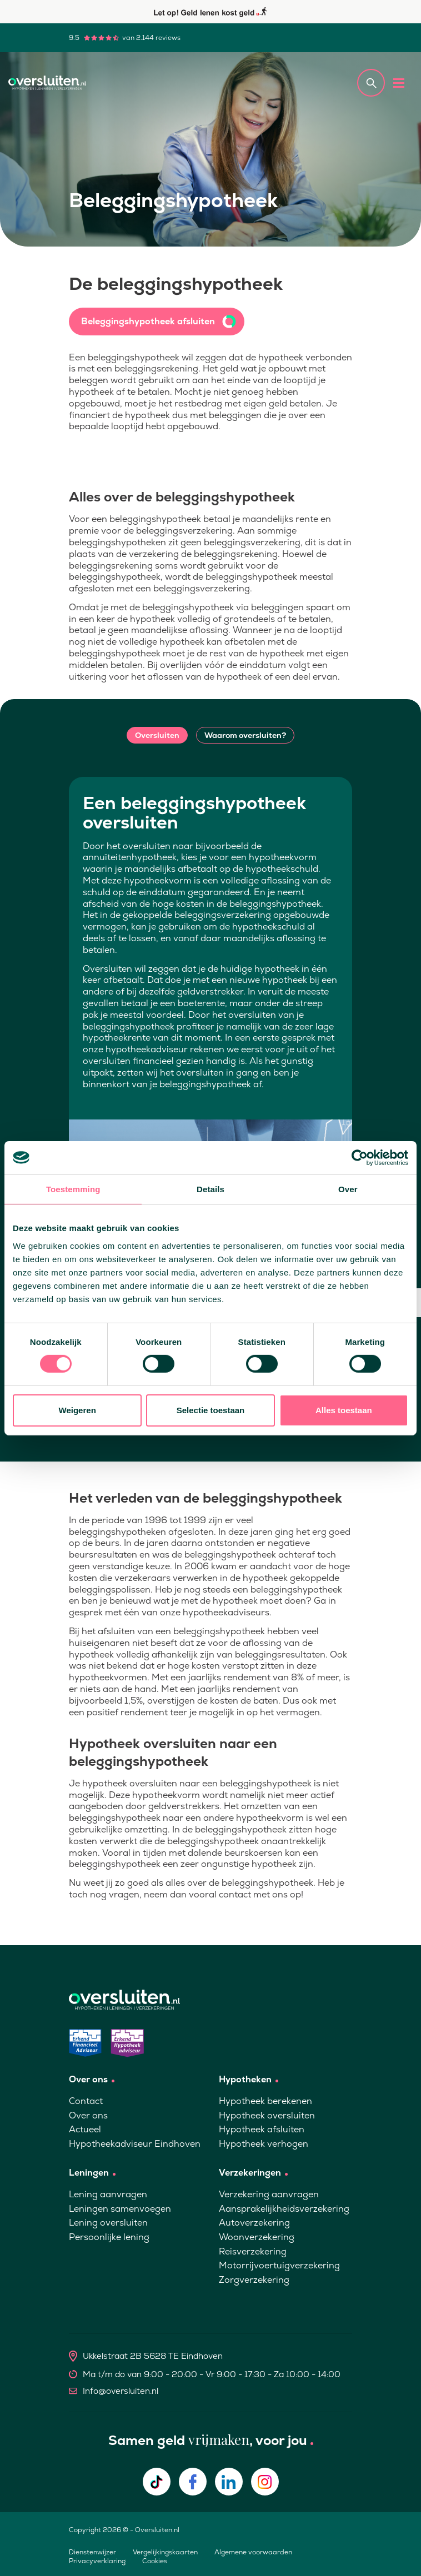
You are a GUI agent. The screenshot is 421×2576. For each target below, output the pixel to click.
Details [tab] (210, 1188)
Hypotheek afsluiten (261, 2129)
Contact (86, 2101)
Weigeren (77, 1410)
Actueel (85, 2129)
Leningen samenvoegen (120, 2209)
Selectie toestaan (211, 1410)
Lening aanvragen (108, 2194)
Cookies (154, 2561)
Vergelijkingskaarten (165, 2552)
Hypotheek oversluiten (267, 2115)
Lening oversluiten (108, 2222)
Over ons (88, 2115)
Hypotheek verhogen (263, 2144)
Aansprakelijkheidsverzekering (284, 2209)
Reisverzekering (253, 2251)
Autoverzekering (254, 2222)
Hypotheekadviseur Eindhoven (135, 2144)
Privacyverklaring (97, 2561)
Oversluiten (157, 735)
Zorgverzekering (254, 2280)
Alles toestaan (343, 1410)
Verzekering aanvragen (269, 2194)
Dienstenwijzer (92, 2552)
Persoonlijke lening (109, 2237)
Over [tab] (348, 1188)
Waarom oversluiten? (245, 735)
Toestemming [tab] (73, 1188)
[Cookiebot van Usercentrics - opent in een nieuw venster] (359, 1157)
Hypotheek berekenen (265, 2101)
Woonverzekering (256, 2237)
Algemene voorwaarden (253, 2552)
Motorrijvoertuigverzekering (279, 2265)
